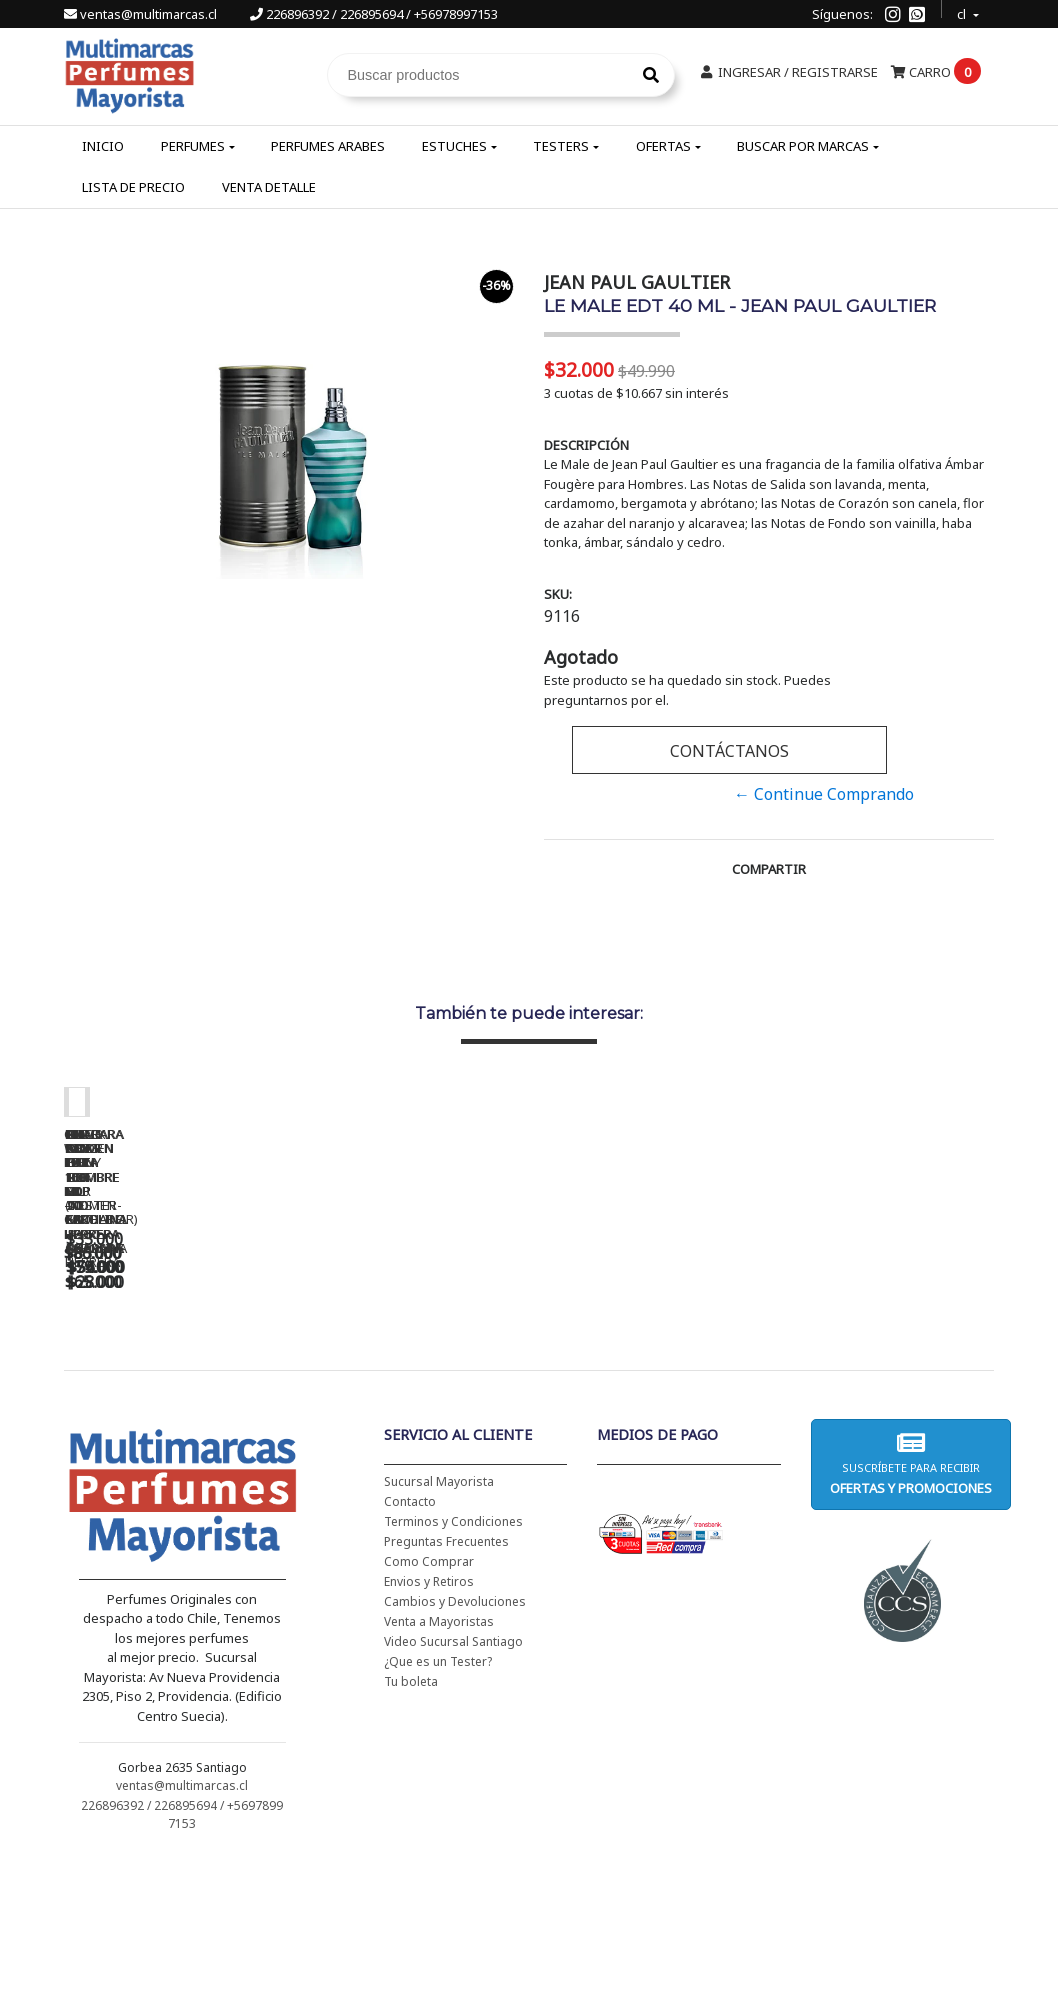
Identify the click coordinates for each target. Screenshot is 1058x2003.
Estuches (454, 146)
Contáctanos (729, 751)
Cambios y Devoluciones (455, 1744)
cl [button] (963, 11)
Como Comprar (429, 1704)
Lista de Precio (133, 187)
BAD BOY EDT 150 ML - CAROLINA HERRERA (764, 1392)
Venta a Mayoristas (439, 1764)
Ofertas (663, 146)
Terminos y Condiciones (453, 1664)
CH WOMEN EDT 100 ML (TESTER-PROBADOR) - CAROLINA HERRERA (484, 1399)
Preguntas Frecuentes (446, 1684)
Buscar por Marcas (803, 146)
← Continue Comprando (824, 794)
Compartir (769, 869)
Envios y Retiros (429, 1724)
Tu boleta (411, 1824)
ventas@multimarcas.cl (142, 14)
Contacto (410, 1644)
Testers (561, 146)
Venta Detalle (269, 187)
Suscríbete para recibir (911, 1606)
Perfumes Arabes (328, 146)
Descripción (586, 445)
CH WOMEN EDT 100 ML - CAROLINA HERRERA (204, 1392)
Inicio (103, 146)
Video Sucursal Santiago (453, 1784)
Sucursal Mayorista (439, 1624)
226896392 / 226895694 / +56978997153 (374, 14)
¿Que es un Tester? (438, 1804)
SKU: (558, 594)
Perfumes (193, 146)
